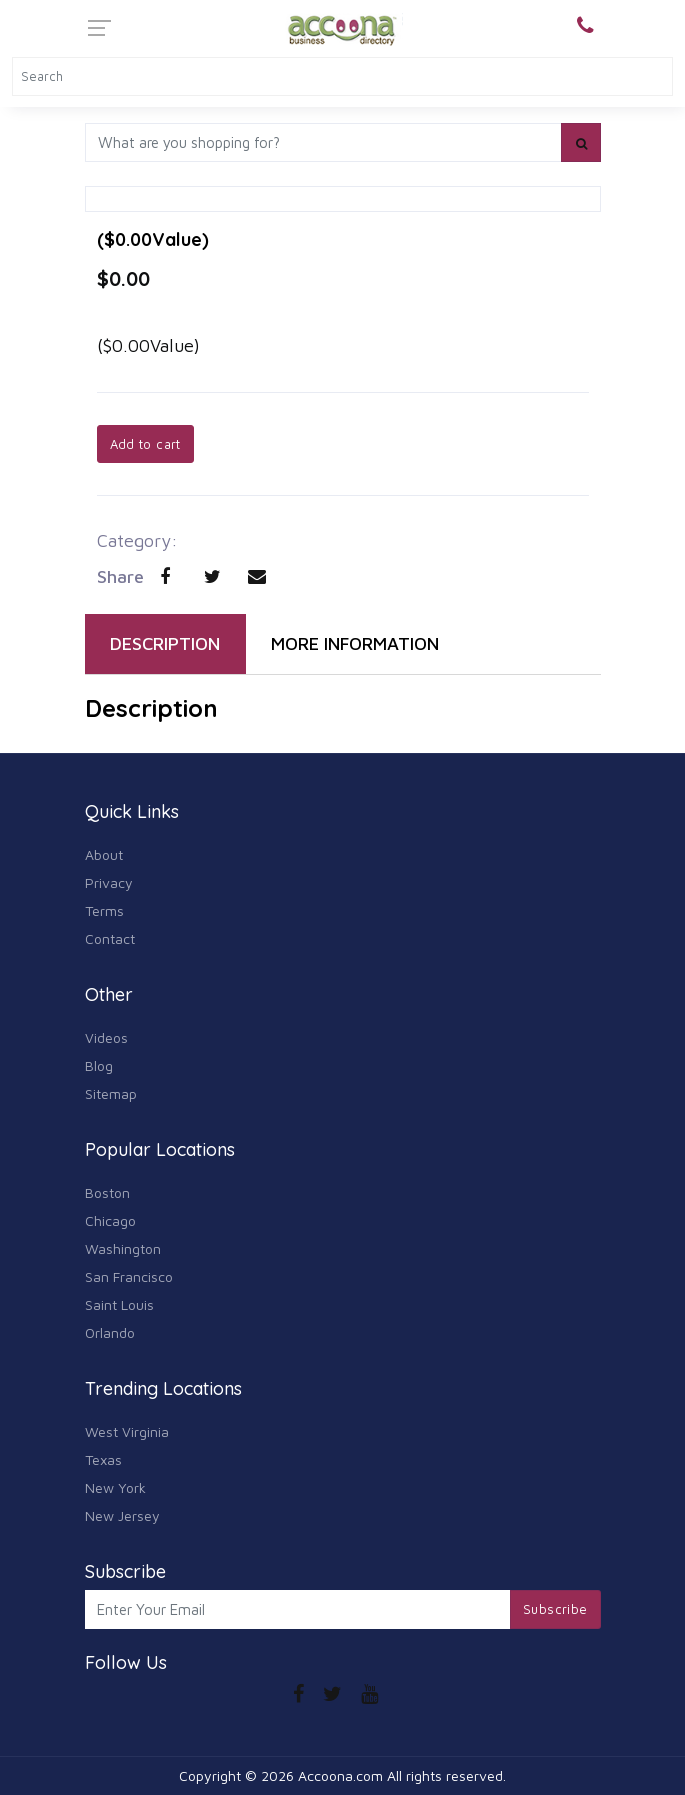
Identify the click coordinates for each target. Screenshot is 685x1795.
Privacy (109, 882)
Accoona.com (340, 1775)
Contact (110, 938)
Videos (106, 1037)
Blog (99, 1065)
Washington (123, 1248)
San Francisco (129, 1276)
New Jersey (122, 1515)
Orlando (110, 1332)
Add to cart (145, 444)
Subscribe (555, 1609)
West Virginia (127, 1431)
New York (115, 1487)
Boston (107, 1192)
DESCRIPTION (165, 643)
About (104, 854)
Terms (104, 910)
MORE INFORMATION (355, 643)
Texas (103, 1459)
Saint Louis (119, 1304)
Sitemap (111, 1093)
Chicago (110, 1220)
